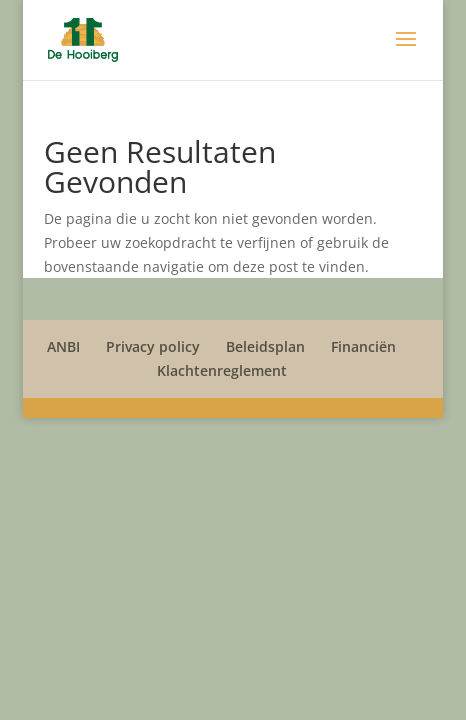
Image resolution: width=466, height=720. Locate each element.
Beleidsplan (265, 346)
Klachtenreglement (222, 370)
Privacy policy (153, 346)
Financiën (363, 346)
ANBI (63, 346)
